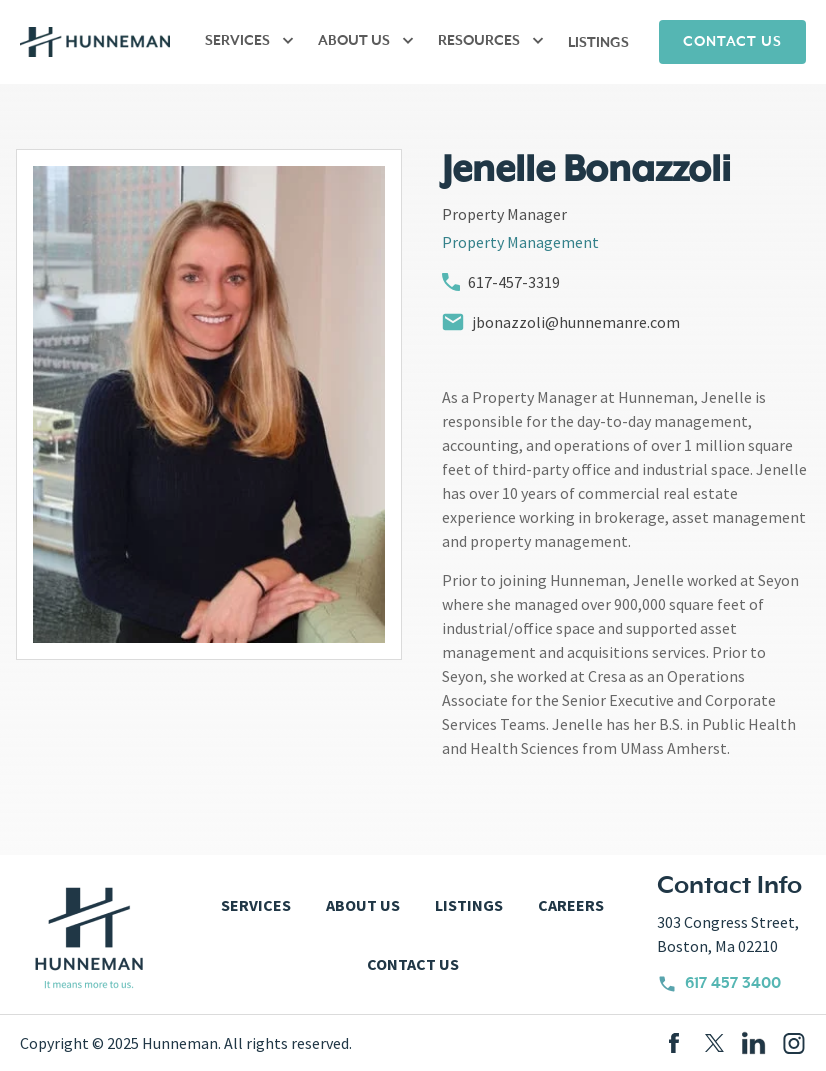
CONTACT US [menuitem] (413, 964)
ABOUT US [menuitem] (354, 41)
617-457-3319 (501, 282)
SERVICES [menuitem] (237, 41)
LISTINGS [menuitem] (598, 43)
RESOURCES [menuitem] (479, 41)
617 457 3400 (719, 984)
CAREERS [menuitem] (571, 905)
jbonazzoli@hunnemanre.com (561, 322)
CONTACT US (732, 42)
